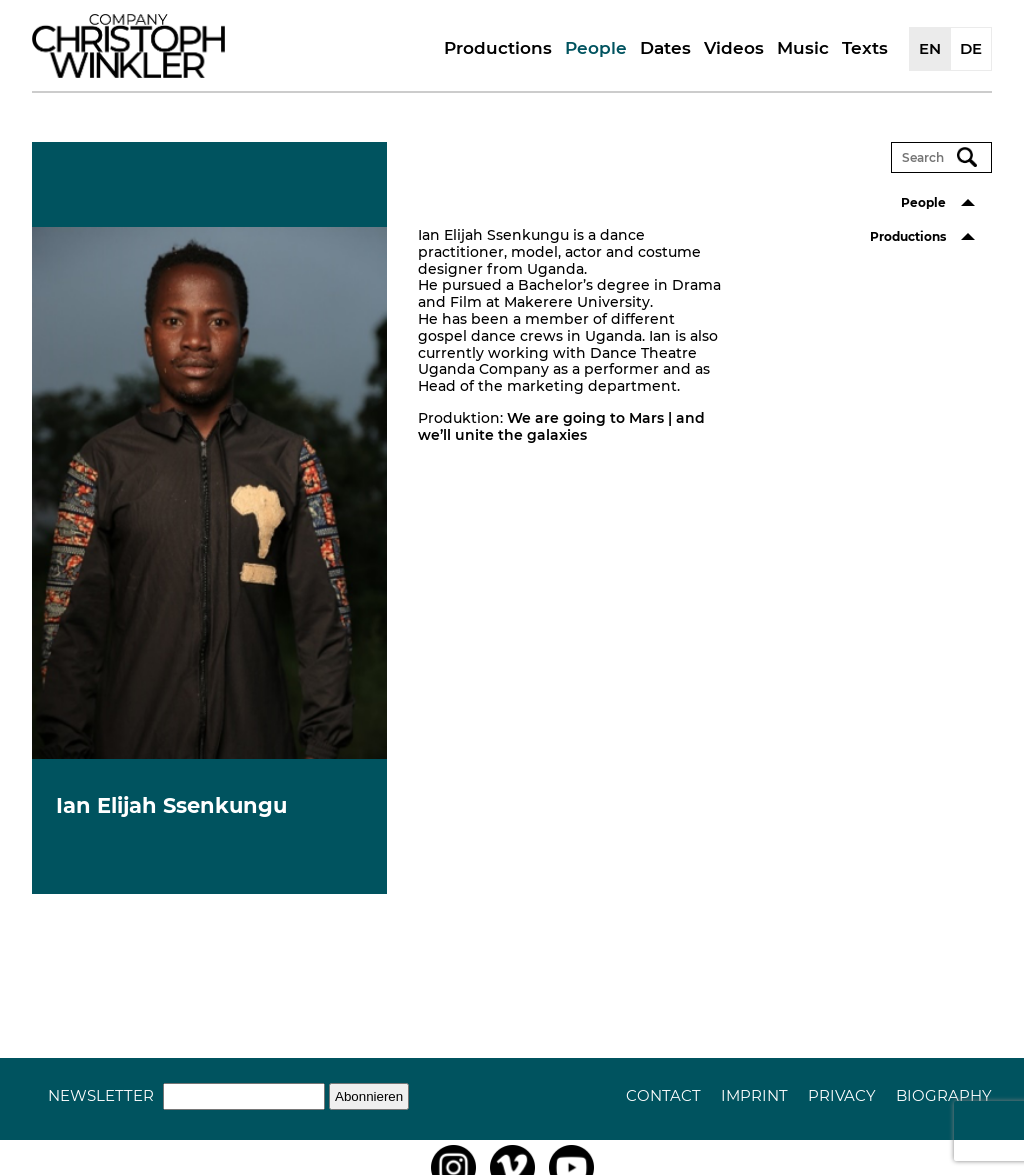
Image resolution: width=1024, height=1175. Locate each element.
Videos (734, 48)
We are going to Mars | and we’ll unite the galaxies (561, 426)
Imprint (754, 1095)
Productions (498, 48)
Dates (665, 48)
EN (930, 48)
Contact (663, 1095)
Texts (865, 48)
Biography (944, 1095)
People (596, 48)
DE (971, 48)
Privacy (842, 1095)
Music (803, 48)
